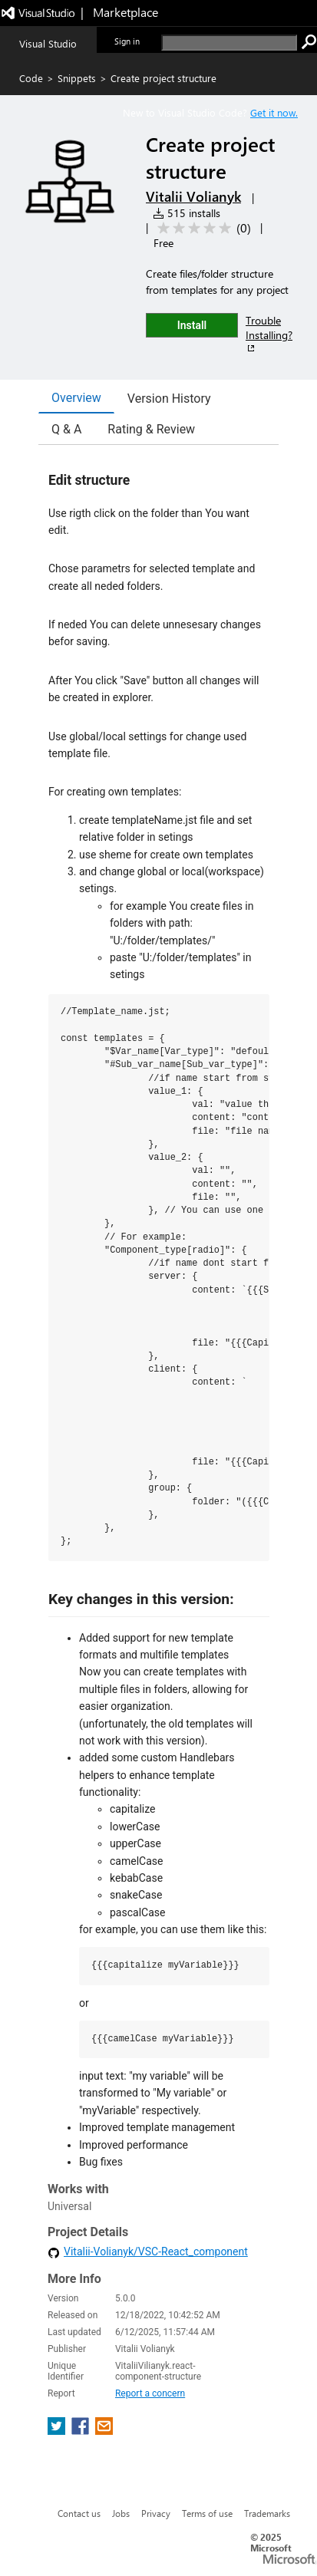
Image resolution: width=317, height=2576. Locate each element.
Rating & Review (151, 429)
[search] (229, 43)
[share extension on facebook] (82, 2430)
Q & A (66, 429)
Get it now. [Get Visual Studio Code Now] (274, 112)
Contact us (79, 2513)
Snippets (77, 77)
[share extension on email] (104, 2430)
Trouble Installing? (269, 333)
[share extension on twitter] (58, 2430)
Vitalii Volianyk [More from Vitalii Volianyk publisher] (193, 196)
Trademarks (267, 2513)
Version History (169, 398)
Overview (76, 397)
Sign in (127, 41)
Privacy (155, 2513)
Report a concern (150, 2393)
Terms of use (207, 2513)
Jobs (121, 2513)
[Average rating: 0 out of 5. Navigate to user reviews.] (201, 228)
